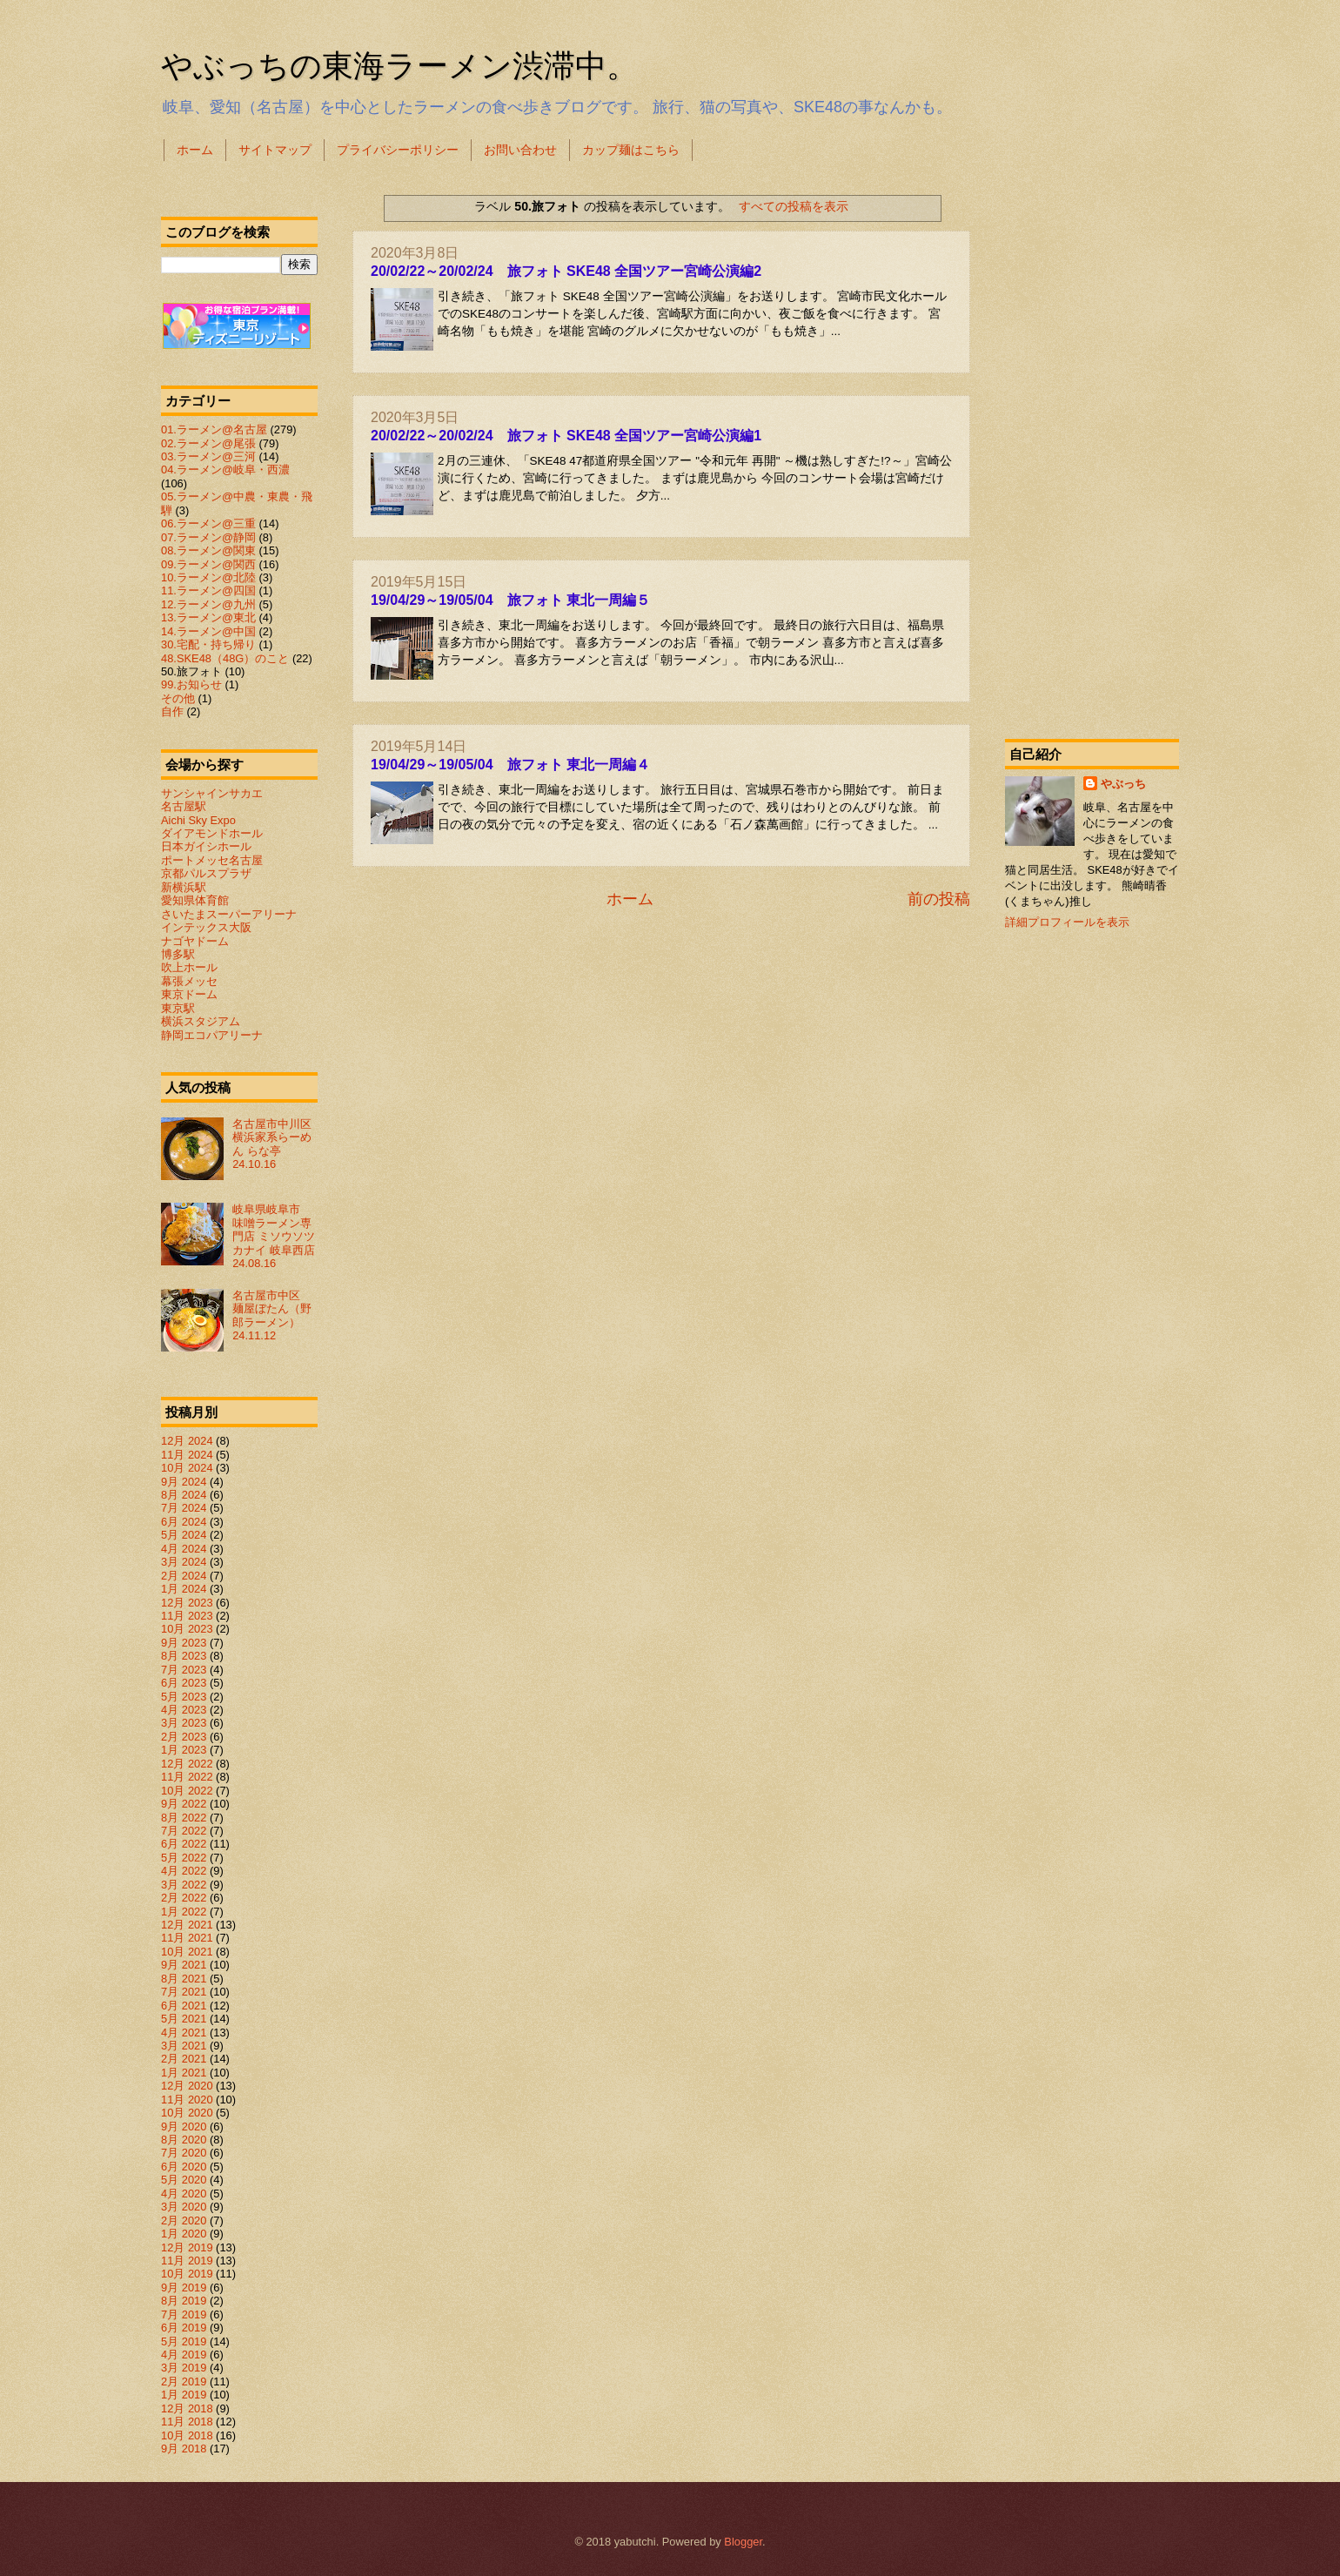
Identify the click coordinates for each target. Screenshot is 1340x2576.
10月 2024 (187, 1467)
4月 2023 (183, 1709)
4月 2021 (183, 2032)
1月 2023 (183, 1749)
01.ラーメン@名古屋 (214, 429)
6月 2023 (183, 1682)
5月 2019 (183, 2341)
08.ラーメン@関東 (208, 550)
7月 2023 (183, 1669)
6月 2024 (183, 1521)
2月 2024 (183, 1575)
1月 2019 (183, 2394)
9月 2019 (183, 2287)
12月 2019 (187, 2247)
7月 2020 (183, 2152)
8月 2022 (183, 1817)
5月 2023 (183, 1696)
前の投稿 (939, 899)
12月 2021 (187, 1924)
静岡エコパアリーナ (212, 1035)
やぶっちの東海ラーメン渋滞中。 (399, 66)
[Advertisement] (1092, 447)
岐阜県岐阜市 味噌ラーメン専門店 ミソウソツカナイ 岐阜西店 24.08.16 (279, 1236)
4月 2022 (183, 1870)
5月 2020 (183, 2179)
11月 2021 (187, 1937)
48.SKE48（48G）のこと (225, 658)
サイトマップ (275, 150)
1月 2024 (183, 1588)
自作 (172, 711)
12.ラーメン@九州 (208, 604)
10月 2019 (187, 2273)
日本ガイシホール (206, 846)
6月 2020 (183, 2166)
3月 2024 (183, 1561)
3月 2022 (183, 1884)
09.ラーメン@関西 (208, 564)
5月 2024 (183, 1534)
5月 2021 (183, 2018)
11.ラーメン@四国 (208, 590)
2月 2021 (183, 2058)
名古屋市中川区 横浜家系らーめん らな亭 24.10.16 (277, 1144)
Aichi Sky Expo (198, 820)
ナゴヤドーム (195, 941)
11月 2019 (187, 2260)
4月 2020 (183, 2193)
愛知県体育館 (195, 900)
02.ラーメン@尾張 (208, 443)
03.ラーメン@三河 (208, 456)
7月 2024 (183, 1507)
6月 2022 (183, 1843)
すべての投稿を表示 (793, 206)
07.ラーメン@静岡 (208, 537)
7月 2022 (183, 1830)
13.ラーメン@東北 (208, 617)
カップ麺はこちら (631, 150)
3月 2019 (183, 2367)
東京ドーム (189, 994)
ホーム (195, 150)
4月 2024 (183, 1548)
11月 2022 (187, 1776)
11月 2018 (187, 2421)
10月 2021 (187, 1951)
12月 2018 (187, 2408)
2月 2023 (183, 1736)
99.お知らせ (191, 684)
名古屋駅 (183, 806)
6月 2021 (183, 2005)
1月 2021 (183, 2072)
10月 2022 (187, 1790)
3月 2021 (183, 2045)
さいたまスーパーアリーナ (229, 914)
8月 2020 (183, 2139)
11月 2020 (187, 2099)
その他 (178, 698)
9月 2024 (183, 1481)
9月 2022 (183, 1803)
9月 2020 (183, 2126)
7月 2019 (183, 2314)
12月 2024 (187, 1440)
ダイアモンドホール (212, 833)
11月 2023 (187, 1615)
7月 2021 (183, 1991)
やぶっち (1123, 783)
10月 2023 (187, 1628)
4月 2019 (183, 2354)
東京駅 (178, 1008)
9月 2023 (183, 1642)
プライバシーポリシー (398, 150)
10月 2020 (187, 2112)
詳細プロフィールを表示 (1067, 922)
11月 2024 (187, 1454)
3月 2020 (183, 2206)
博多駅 (178, 954)
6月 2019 (183, 2327)
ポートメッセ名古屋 (212, 860)
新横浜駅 (183, 887)
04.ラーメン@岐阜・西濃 (225, 469)
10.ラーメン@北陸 (208, 577)
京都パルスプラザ (206, 873)
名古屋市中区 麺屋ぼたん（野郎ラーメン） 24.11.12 (272, 1315)
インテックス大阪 (206, 927)
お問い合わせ (520, 150)
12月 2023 (187, 1602)
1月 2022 (183, 1911)
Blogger (743, 2541)
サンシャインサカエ (212, 793)
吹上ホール (189, 967)
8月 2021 (183, 1978)
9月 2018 (183, 2448)
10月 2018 (187, 2435)
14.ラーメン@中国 (208, 631)
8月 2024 (183, 1494)
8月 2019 (183, 2300)
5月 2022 (183, 1857)
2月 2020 (183, 2220)
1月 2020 (183, 2233)
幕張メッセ (189, 981)
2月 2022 (183, 1897)
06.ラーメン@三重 (208, 523)
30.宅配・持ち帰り (208, 644)
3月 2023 (183, 1722)
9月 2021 (183, 1964)
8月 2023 (183, 1655)
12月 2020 (187, 2085)
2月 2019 (183, 2381)
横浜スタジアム (200, 1021)
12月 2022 (187, 1763)
